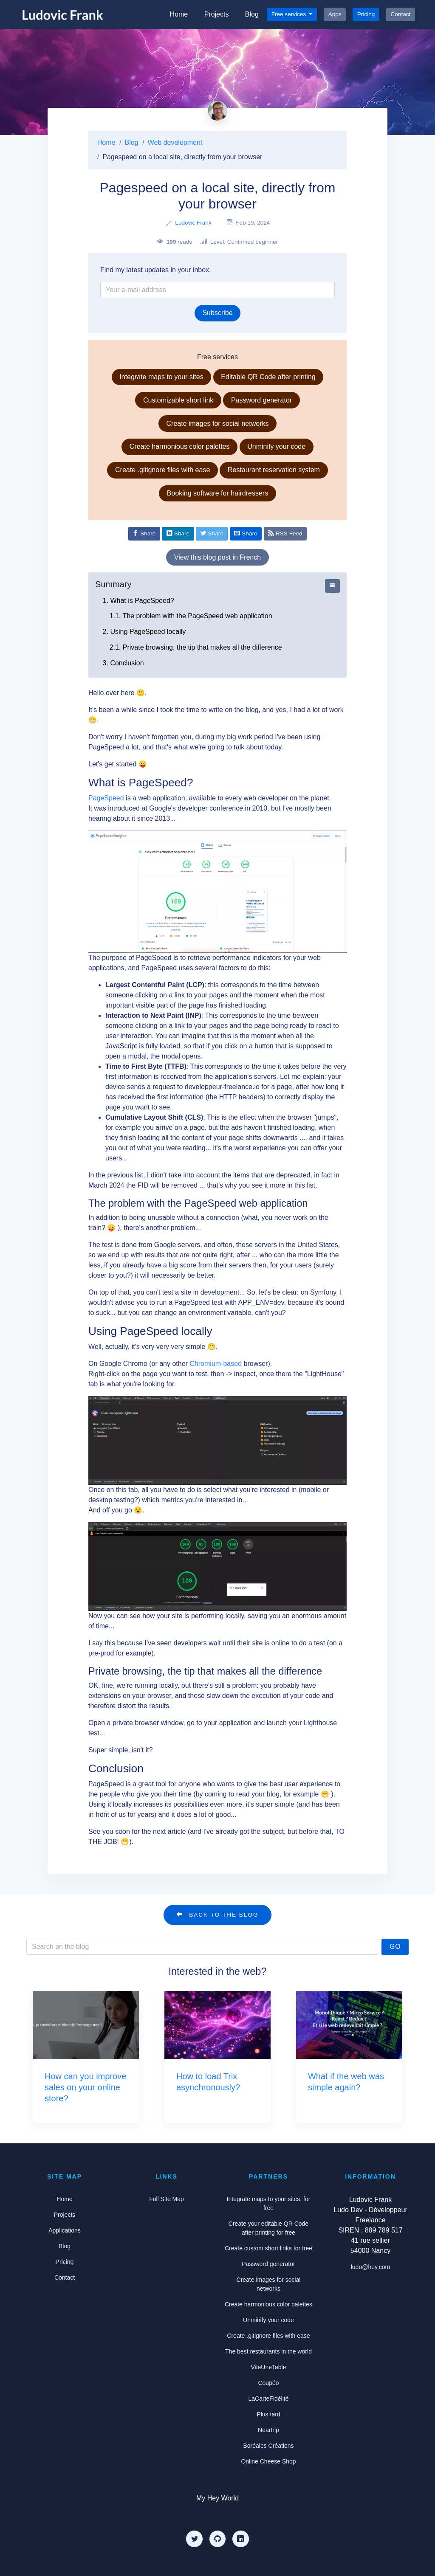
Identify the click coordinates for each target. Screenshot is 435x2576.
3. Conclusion (123, 663)
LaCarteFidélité (269, 2398)
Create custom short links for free (268, 2248)
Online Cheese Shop (268, 2461)
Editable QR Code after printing (268, 376)
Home (179, 14)
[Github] (217, 2539)
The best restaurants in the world (268, 2351)
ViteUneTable (268, 2367)
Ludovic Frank (193, 223)
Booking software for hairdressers (217, 493)
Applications (64, 2230)
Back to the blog (217, 1914)
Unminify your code (276, 446)
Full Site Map (166, 2199)
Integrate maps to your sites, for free (269, 2203)
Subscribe (217, 312)
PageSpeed (106, 798)
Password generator (261, 400)
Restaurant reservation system (274, 469)
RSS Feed (285, 533)
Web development (175, 142)
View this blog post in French (217, 557)
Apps (335, 14)
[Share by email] (246, 534)
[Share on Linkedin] (178, 534)
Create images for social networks (218, 423)
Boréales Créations (268, 2445)
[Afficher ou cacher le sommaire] (332, 586)
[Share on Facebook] (144, 534)
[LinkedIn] (240, 2539)
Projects (216, 14)
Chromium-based (215, 1363)
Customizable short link (178, 400)
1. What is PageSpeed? (138, 600)
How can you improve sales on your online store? (85, 2087)
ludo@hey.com (370, 2267)
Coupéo (268, 2382)
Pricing (366, 14)
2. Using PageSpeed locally (144, 631)
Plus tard (268, 2414)
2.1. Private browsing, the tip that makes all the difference (196, 647)
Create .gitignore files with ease (162, 469)
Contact (401, 14)
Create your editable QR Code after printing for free (268, 2228)
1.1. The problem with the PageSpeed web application (191, 615)
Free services (289, 14)
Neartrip (268, 2430)
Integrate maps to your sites (161, 376)
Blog (252, 14)
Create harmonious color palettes (180, 446)
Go (395, 1946)
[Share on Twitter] (212, 534)
